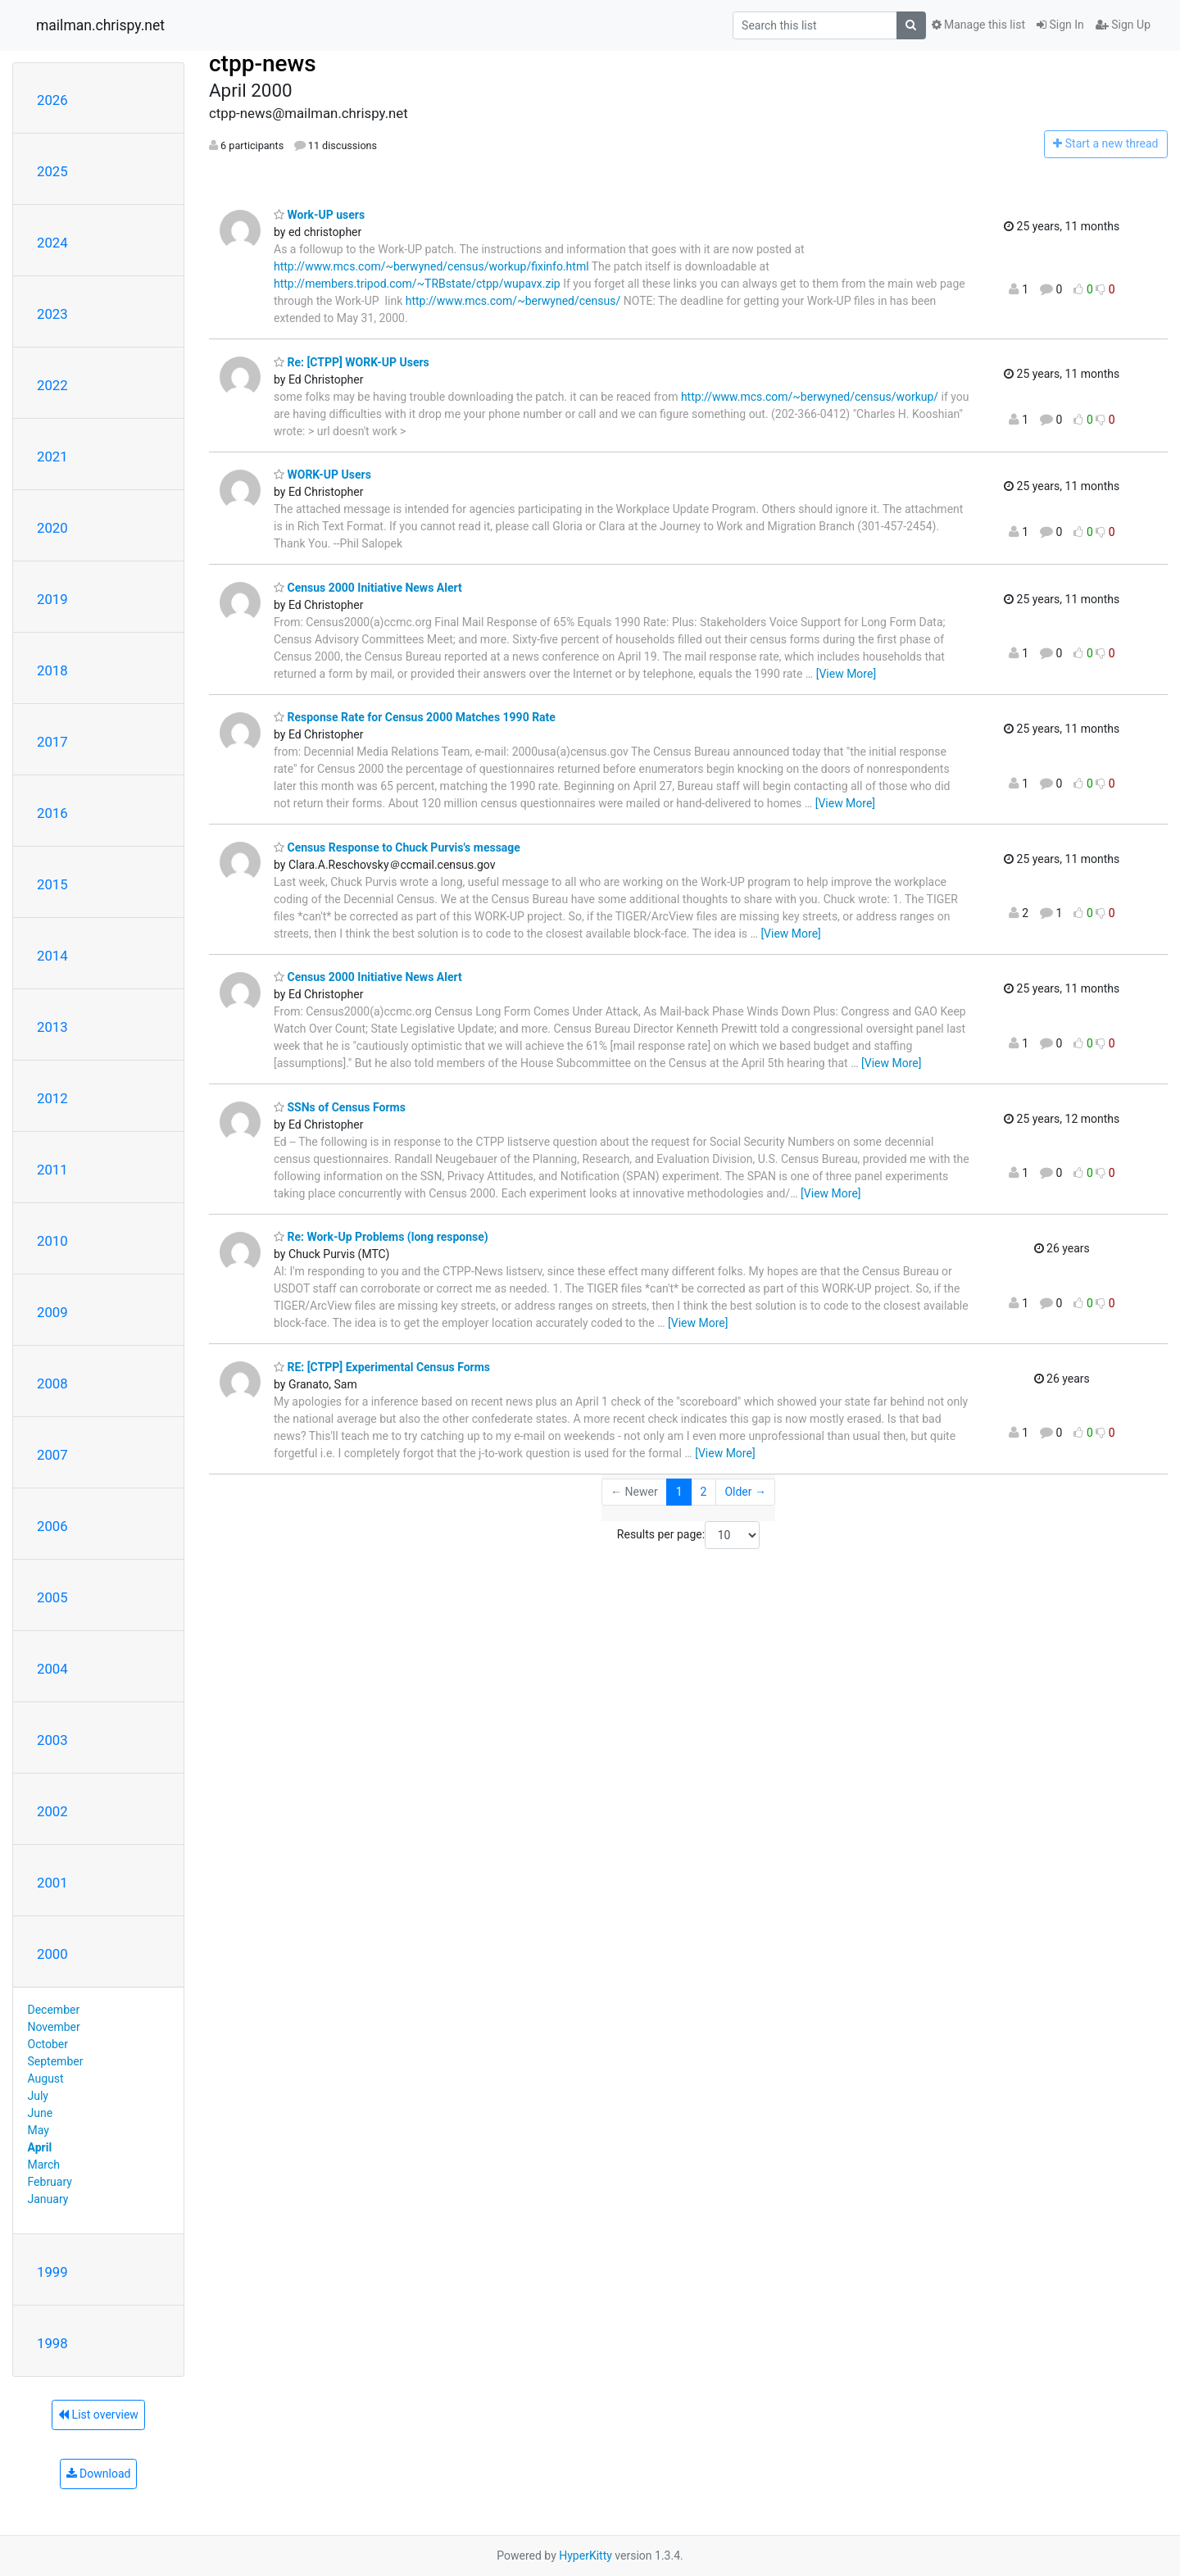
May (38, 2130)
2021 (52, 456)
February (50, 2181)
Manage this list (978, 24)
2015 (52, 884)
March (44, 2164)
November (54, 2026)
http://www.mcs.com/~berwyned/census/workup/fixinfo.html (431, 266)
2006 (52, 1526)
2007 (52, 1455)
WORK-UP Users (322, 474)
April (40, 2147)
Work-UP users (319, 214)
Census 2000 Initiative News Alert (368, 587)
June (40, 2112)
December (54, 2009)
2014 (52, 955)
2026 (52, 100)
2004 (52, 1669)
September (56, 2061)
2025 (52, 171)
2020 (52, 528)
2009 (52, 1312)
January (48, 2199)
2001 (52, 1882)
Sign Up (1123, 24)
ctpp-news (262, 63)
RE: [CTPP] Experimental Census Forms (382, 1367)
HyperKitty (585, 2555)
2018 (52, 670)
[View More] (846, 673)
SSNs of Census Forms (340, 1107)
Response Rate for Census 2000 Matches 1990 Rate (415, 717)
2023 (52, 314)
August (46, 2078)
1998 (52, 2343)
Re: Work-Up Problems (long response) (381, 1236)
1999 (52, 2272)
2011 (52, 1169)
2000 (52, 1954)
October (48, 2044)
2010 (52, 1241)
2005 (52, 1597)
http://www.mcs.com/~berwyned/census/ (513, 300)
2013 (52, 1027)
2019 (52, 599)
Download (98, 2473)
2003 (52, 1740)
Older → (745, 1491)
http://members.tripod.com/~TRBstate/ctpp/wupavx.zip (417, 283)
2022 (52, 385)
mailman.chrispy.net (100, 25)
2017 (52, 742)
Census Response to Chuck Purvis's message (397, 847)
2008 (52, 1383)
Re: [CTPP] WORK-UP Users (351, 362)
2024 (52, 242)
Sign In (1060, 24)
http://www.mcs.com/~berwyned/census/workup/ (809, 396)
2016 (52, 813)
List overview (98, 2414)
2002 (52, 1811)
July (38, 2095)
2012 (52, 1098)
